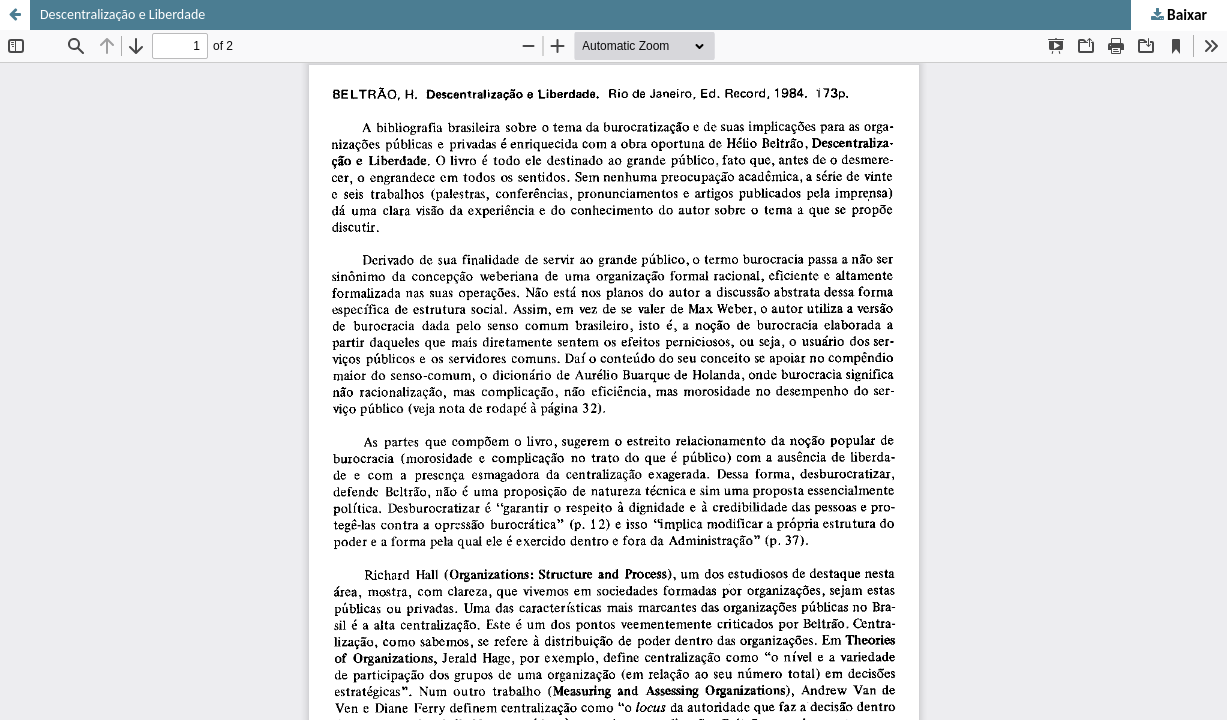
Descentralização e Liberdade (122, 14)
